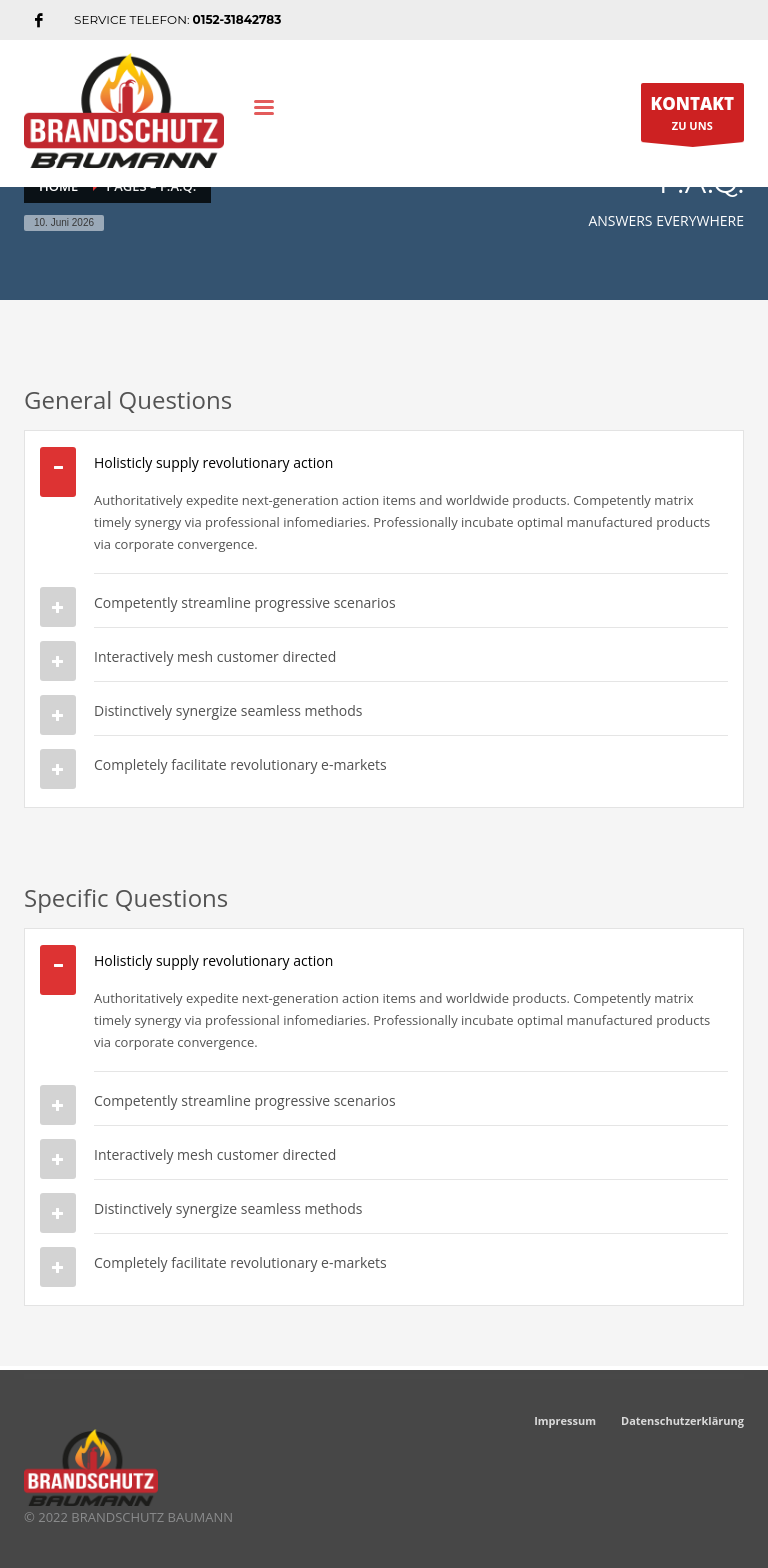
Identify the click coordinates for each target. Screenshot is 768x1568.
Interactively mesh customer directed (215, 656)
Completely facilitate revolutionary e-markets (240, 764)
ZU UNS (693, 117)
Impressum (565, 1420)
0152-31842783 (237, 19)
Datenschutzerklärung (682, 1420)
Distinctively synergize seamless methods (228, 710)
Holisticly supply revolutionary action (213, 462)
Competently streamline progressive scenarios (245, 602)
